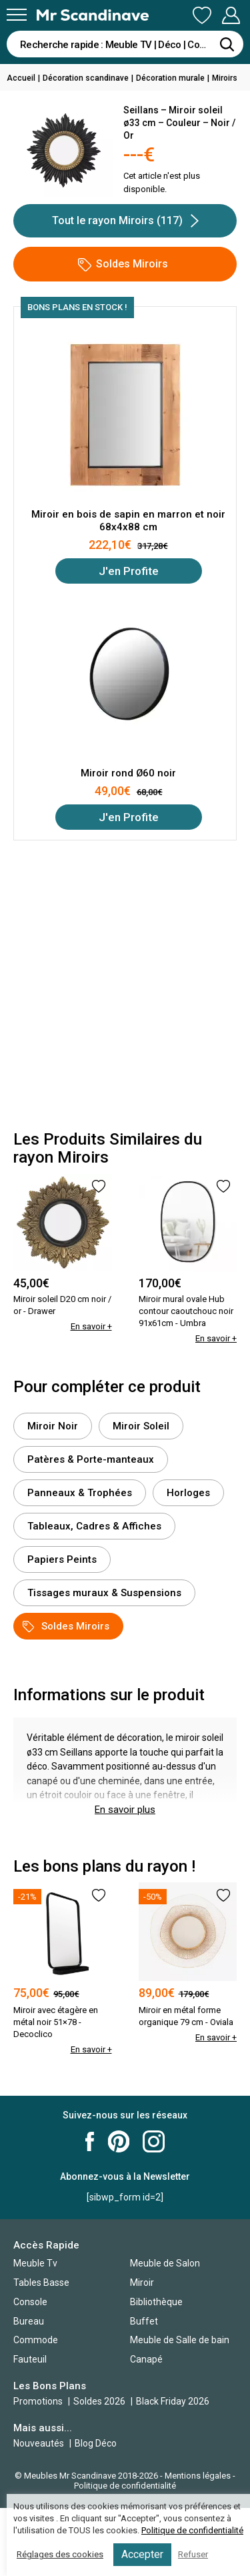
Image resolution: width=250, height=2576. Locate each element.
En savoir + (91, 1326)
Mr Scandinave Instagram (154, 2141)
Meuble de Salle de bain (179, 2340)
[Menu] (17, 14)
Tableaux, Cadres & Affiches (94, 1526)
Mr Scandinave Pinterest (118, 2141)
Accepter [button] (142, 2554)
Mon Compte (230, 15)
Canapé (146, 2359)
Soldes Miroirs (123, 264)
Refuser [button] (193, 2554)
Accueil (21, 78)
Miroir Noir (52, 1426)
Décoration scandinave (86, 78)
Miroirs (224, 78)
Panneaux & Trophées (79, 1493)
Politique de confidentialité (125, 2486)
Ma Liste (202, 15)
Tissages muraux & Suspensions (104, 1593)
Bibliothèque (156, 2302)
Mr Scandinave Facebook (90, 2141)
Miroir (142, 2282)
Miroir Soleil (141, 1426)
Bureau (28, 2321)
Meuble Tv (35, 2263)
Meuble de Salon (165, 2263)
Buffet (144, 2321)
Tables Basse (41, 2282)
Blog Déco (96, 2443)
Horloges (188, 1493)
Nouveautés (38, 2443)
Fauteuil (30, 2359)
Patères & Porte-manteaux (90, 1459)
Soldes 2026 (100, 2401)
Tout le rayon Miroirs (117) (125, 220)
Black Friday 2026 (172, 2401)
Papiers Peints (62, 1559)
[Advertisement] (125, 985)
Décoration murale (170, 78)
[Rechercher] (226, 44)
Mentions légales (198, 2476)
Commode (35, 2340)
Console (30, 2302)
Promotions (38, 2401)
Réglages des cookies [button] (60, 2554)
